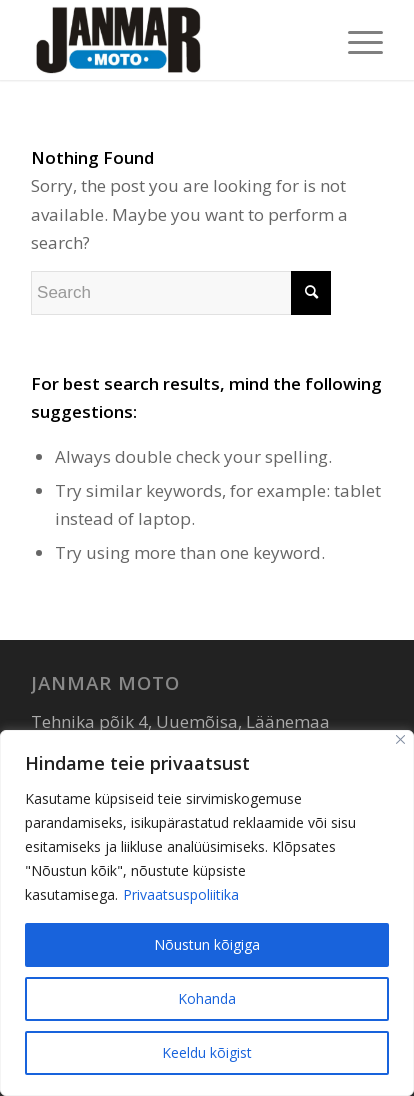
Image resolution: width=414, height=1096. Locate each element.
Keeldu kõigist (207, 1052)
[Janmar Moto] (172, 40)
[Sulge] (400, 739)
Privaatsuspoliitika (181, 894)
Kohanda (207, 998)
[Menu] (355, 40)
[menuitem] (355, 40)
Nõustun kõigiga (207, 944)
